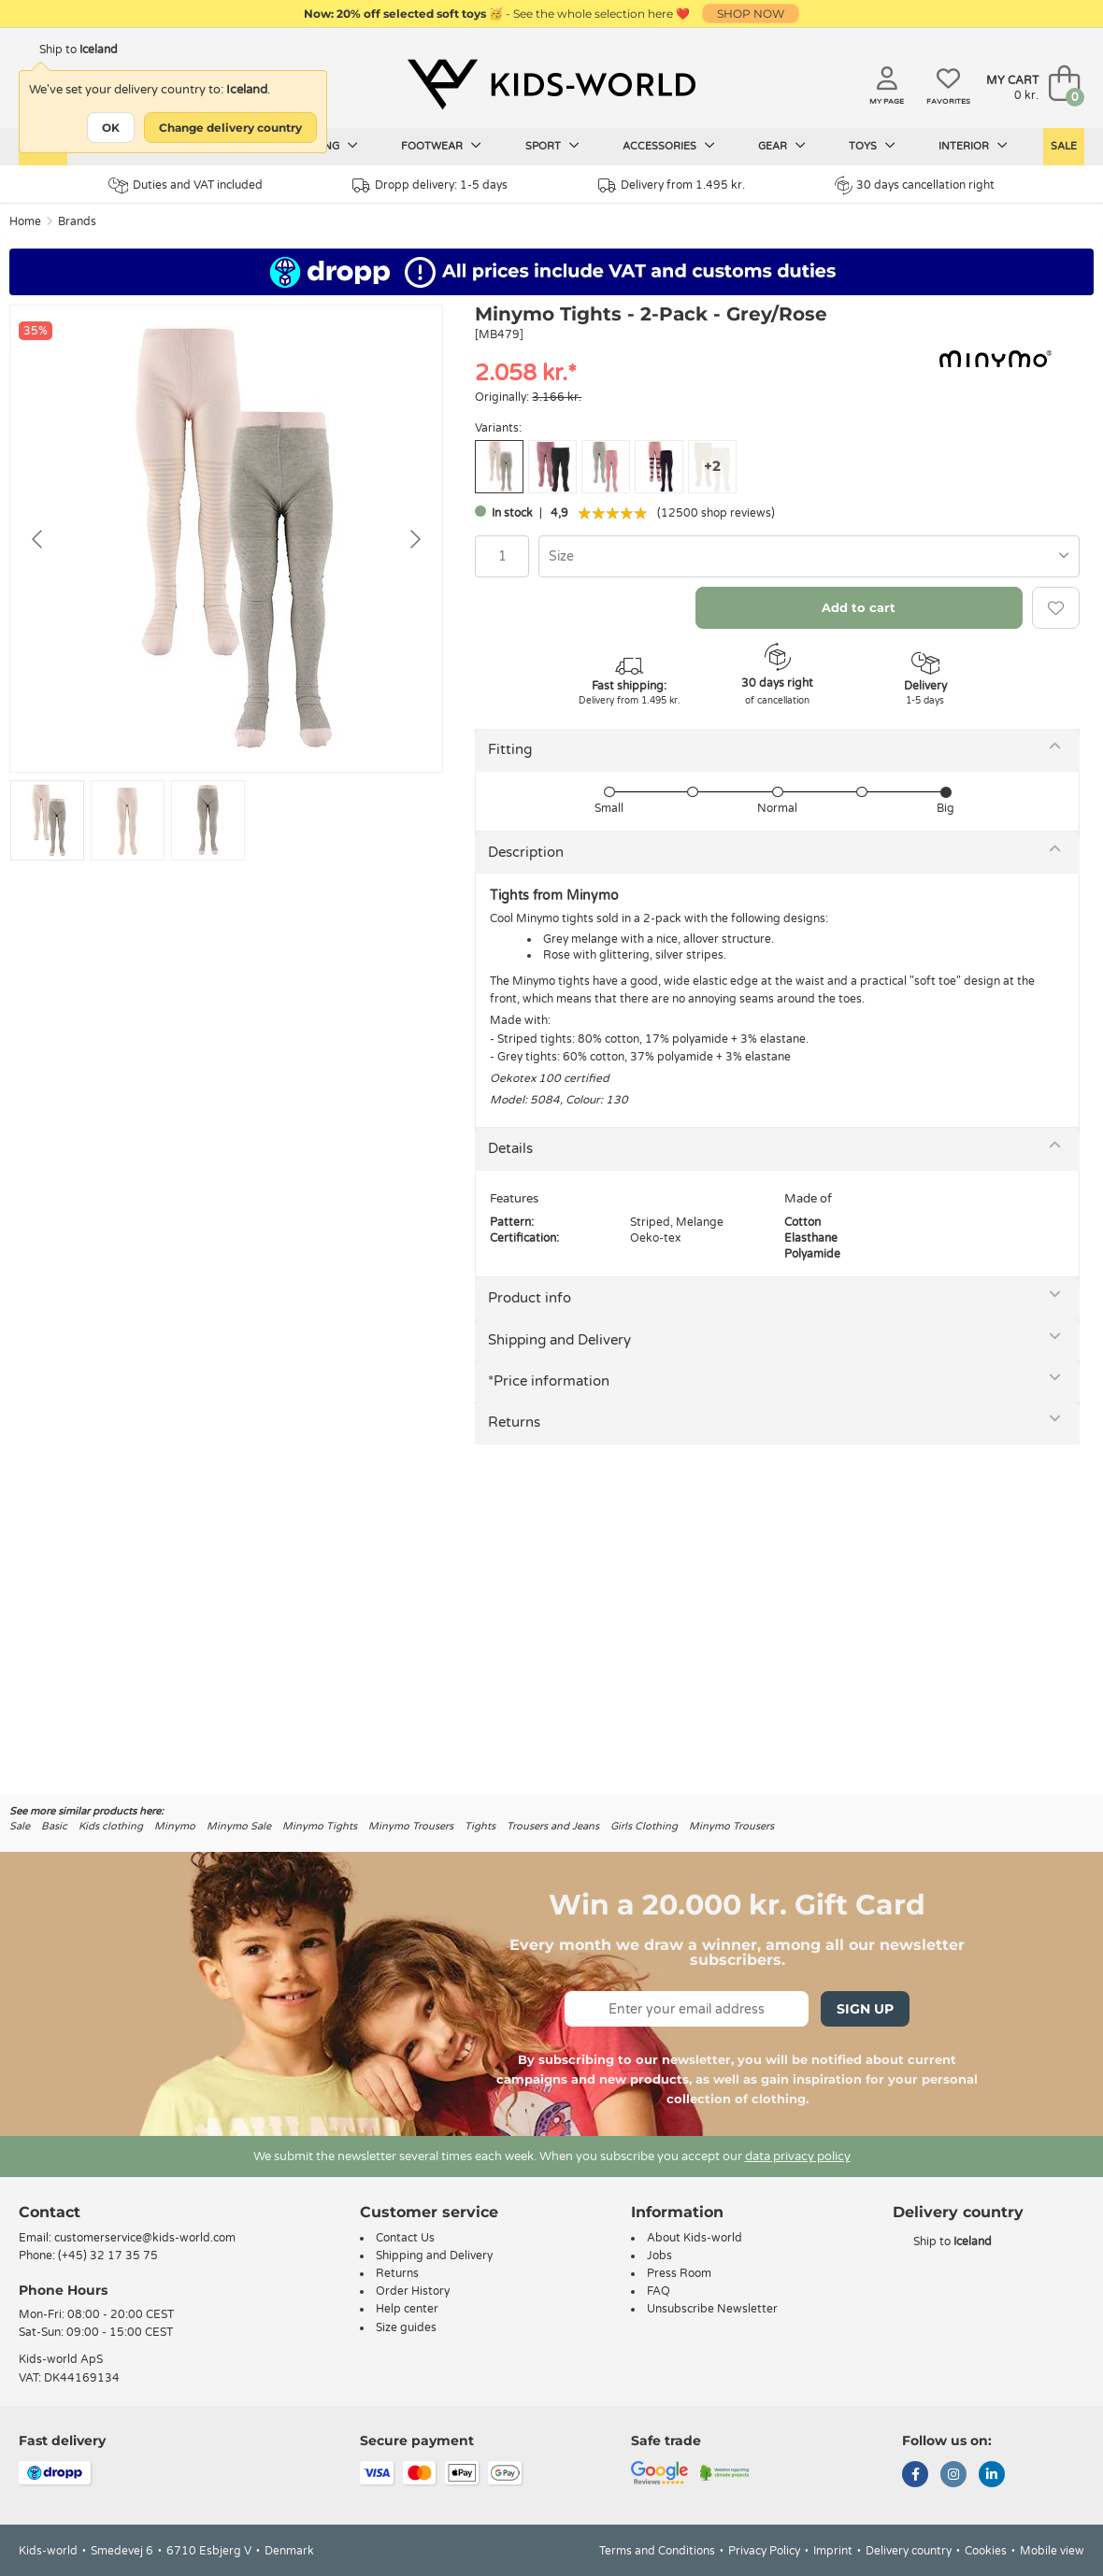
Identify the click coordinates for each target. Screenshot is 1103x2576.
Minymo (174, 1826)
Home (25, 221)
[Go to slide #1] (47, 820)
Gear (782, 145)
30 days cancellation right (915, 185)
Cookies (986, 2550)
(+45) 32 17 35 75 (108, 2255)
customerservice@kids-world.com (145, 2237)
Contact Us (405, 2237)
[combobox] (809, 556)
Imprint (832, 2550)
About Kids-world (694, 2237)
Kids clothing (111, 1826)
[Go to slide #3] (208, 820)
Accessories (669, 145)
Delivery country (909, 2550)
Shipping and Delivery (559, 1339)
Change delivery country (230, 128)
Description (526, 852)
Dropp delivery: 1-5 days (430, 185)
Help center (407, 2308)
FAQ (658, 2291)
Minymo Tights (319, 1826)
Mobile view (1052, 2550)
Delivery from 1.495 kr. (671, 185)
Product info (529, 1297)
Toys (872, 145)
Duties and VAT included (185, 185)
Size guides (406, 2327)
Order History (413, 2291)
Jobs (659, 2255)
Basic (54, 1826)
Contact (49, 2212)
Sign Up (865, 2008)
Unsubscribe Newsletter (712, 2308)
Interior (973, 145)
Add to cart (858, 607)
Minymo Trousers (410, 1826)
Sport (552, 145)
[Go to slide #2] (128, 820)
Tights (480, 1826)
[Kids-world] (551, 85)
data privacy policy (798, 2156)
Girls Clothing (644, 1826)
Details (510, 1148)
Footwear (441, 145)
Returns (514, 1422)
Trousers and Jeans (553, 1826)
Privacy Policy (764, 2550)
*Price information (548, 1381)
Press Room (679, 2273)
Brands (77, 221)
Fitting (510, 749)
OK (111, 128)
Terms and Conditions (657, 2550)
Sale (1064, 146)
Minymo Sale (239, 1826)
